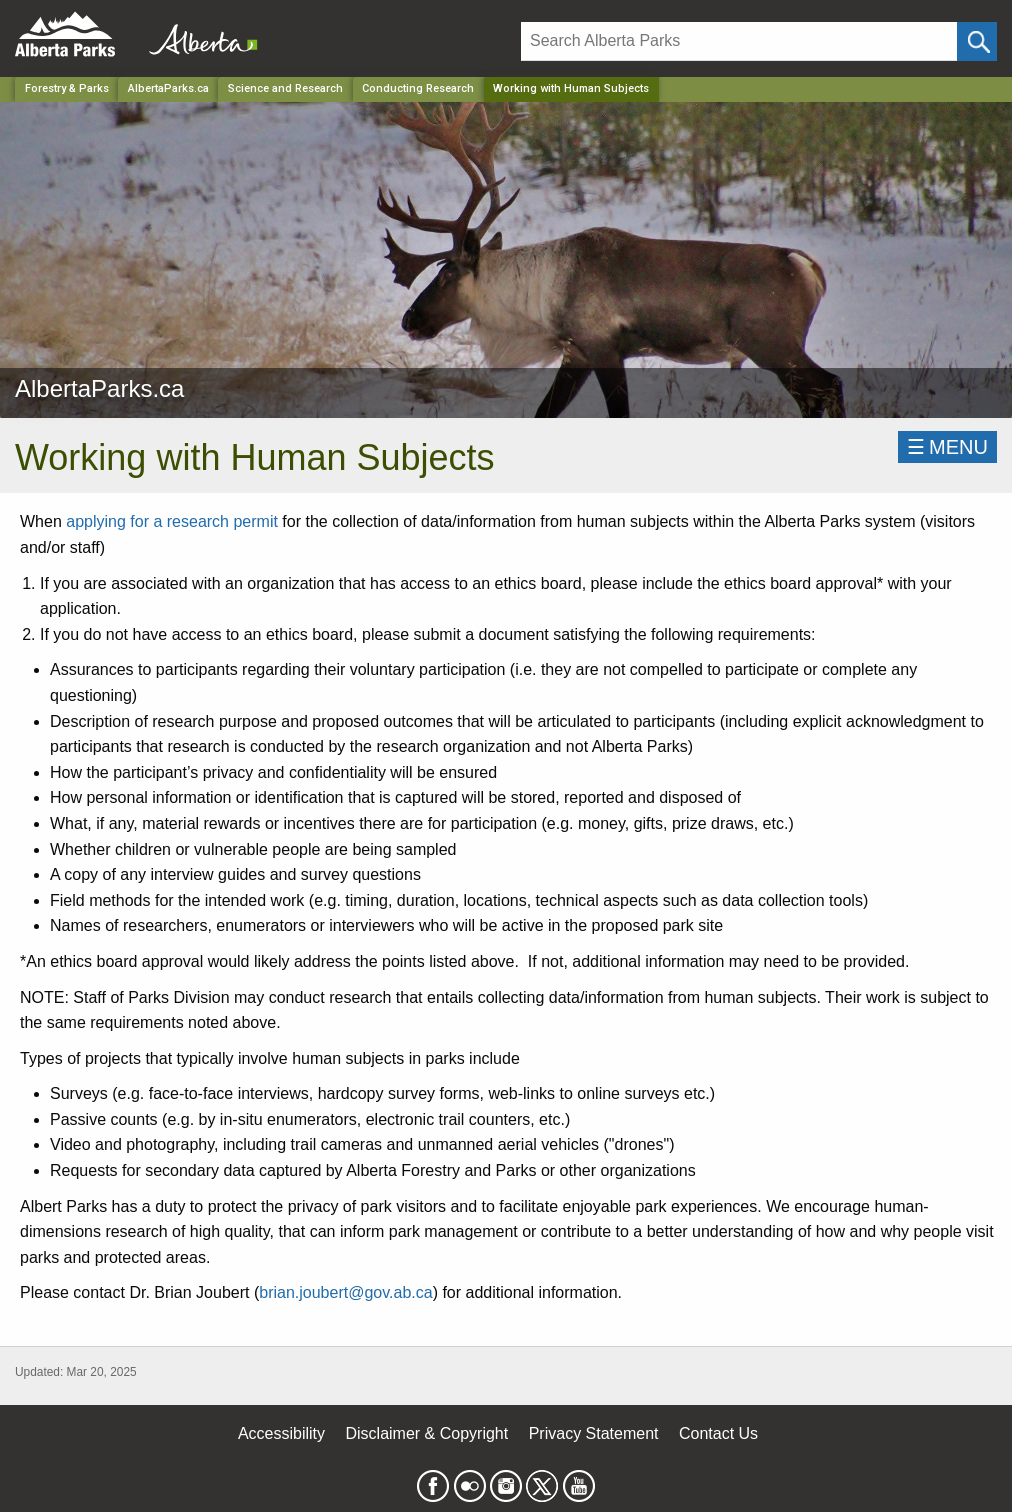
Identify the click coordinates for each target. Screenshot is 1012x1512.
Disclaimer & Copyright (427, 1433)
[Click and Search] (977, 41)
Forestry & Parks (67, 88)
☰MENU (947, 447)
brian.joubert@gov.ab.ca (345, 1292)
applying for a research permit (172, 521)
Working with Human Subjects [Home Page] (571, 88)
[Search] (739, 41)
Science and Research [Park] (285, 88)
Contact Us (718, 1433)
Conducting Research (418, 88)
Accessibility (281, 1433)
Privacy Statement (594, 1433)
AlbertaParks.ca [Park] (168, 88)
